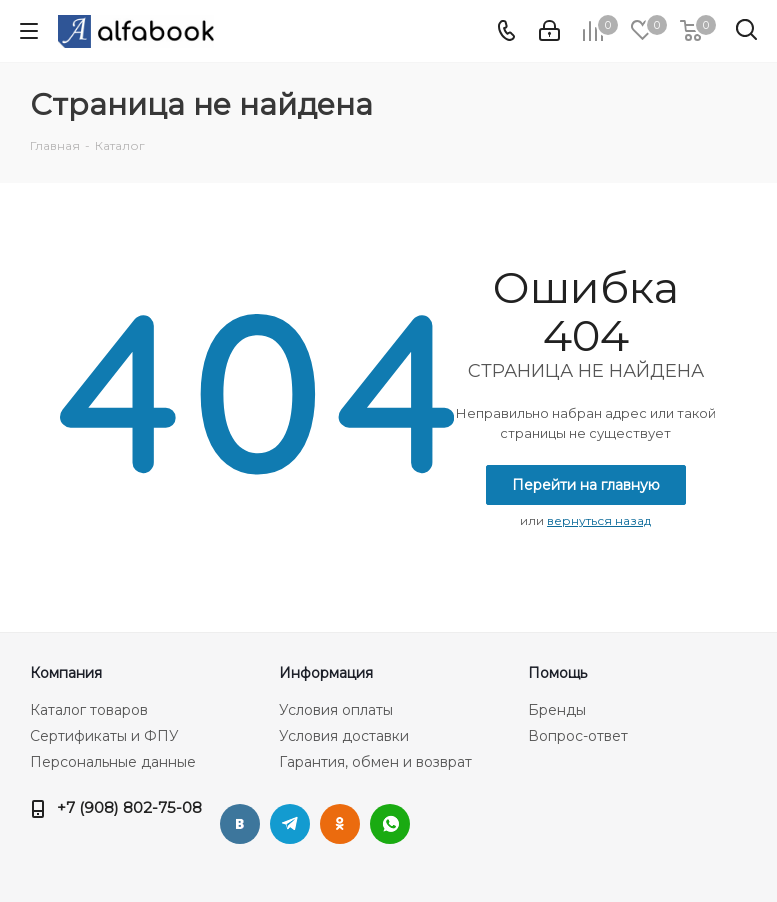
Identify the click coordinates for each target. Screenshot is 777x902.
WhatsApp (390, 824)
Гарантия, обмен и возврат (375, 762)
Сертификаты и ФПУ (104, 736)
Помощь (557, 673)
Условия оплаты (336, 710)
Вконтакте (240, 824)
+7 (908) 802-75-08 (129, 807)
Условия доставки (344, 736)
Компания (66, 673)
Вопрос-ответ (578, 736)
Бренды (557, 710)
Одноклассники (340, 824)
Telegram (290, 824)
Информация (326, 673)
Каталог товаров (89, 710)
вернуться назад (599, 520)
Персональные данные (113, 762)
